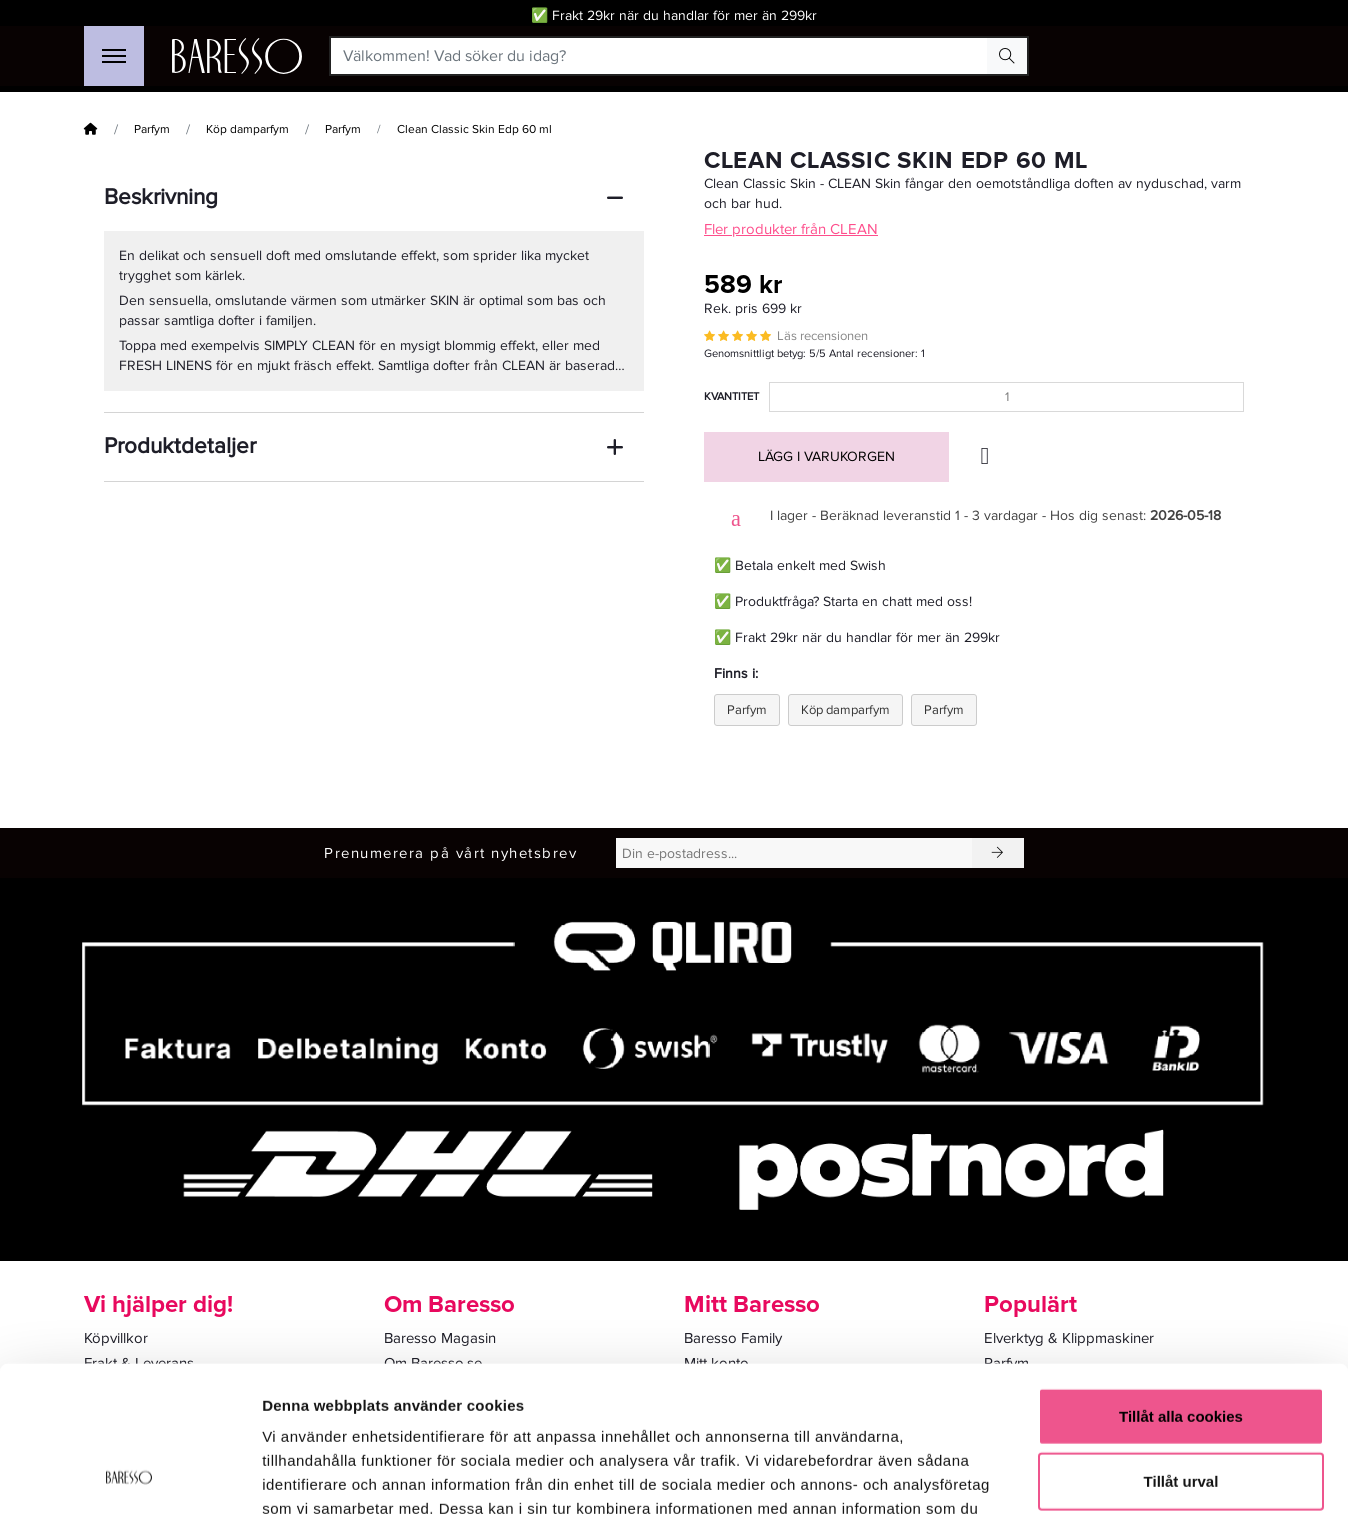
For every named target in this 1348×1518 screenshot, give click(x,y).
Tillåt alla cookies (1181, 1281)
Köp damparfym (247, 129)
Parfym (152, 129)
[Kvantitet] (1006, 397)
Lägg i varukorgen (826, 456)
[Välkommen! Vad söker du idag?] (659, 56)
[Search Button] (1007, 56)
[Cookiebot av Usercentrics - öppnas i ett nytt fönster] (129, 1479)
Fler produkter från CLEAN (791, 229)
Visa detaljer (1086, 1478)
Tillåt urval (1181, 1347)
